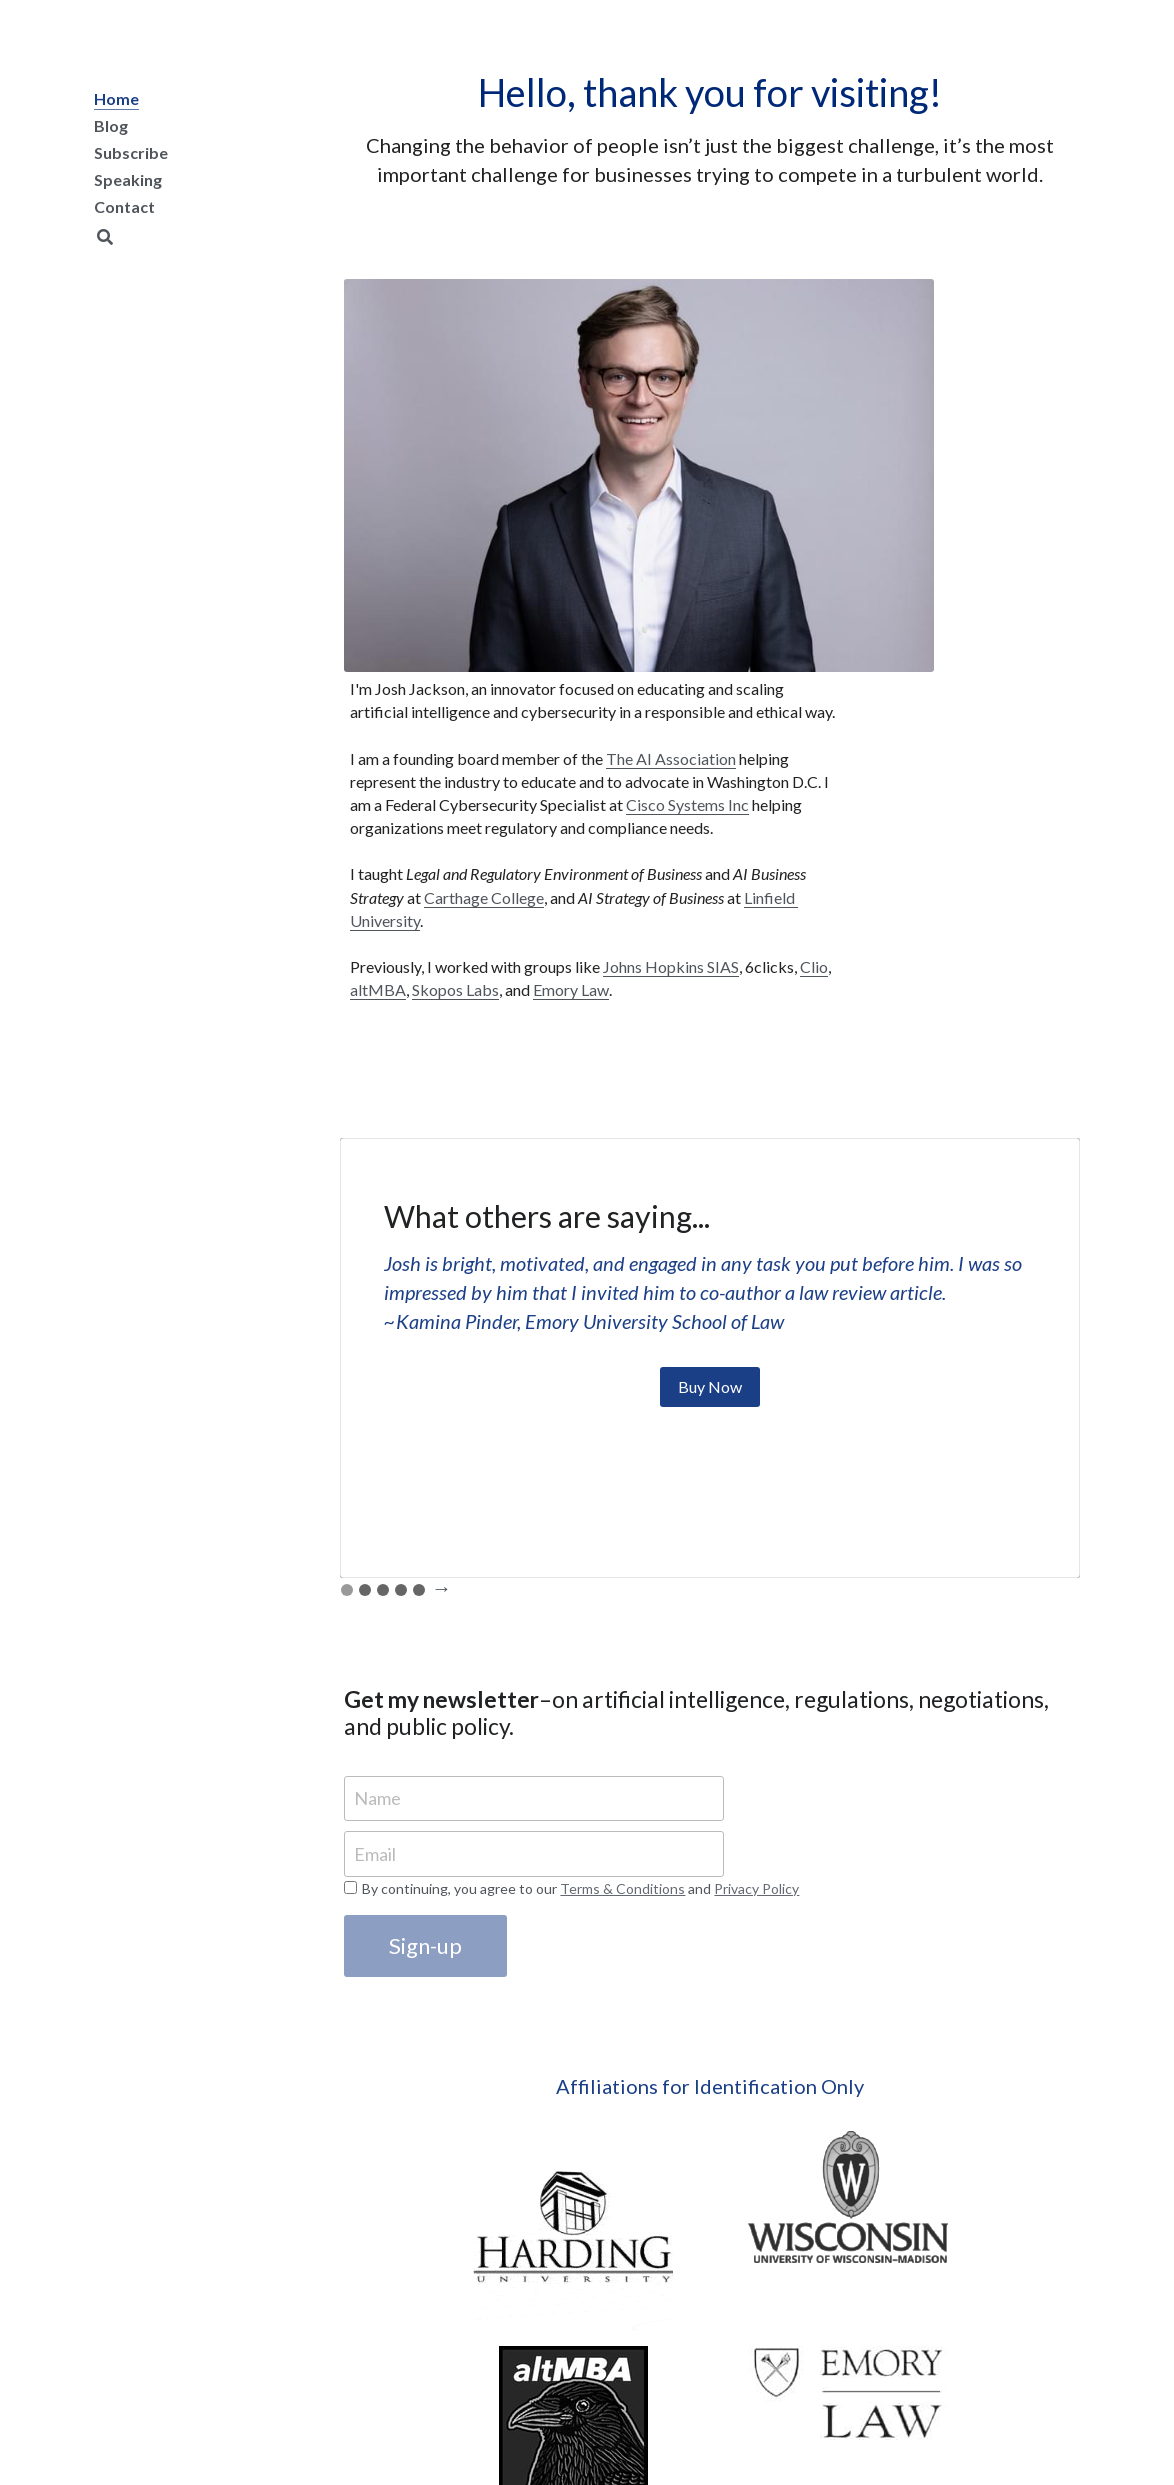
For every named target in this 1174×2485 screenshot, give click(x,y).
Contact (124, 206)
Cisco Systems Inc (967, 550)
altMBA (848, 828)
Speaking (128, 179)
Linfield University (882, 736)
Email (379, 1716)
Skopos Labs (925, 828)
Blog (111, 125)
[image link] (434, 2077)
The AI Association (910, 457)
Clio (1031, 805)
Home (116, 98)
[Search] (105, 237)
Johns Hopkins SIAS (888, 805)
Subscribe (131, 152)
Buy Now (710, 1248)
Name (381, 1660)
